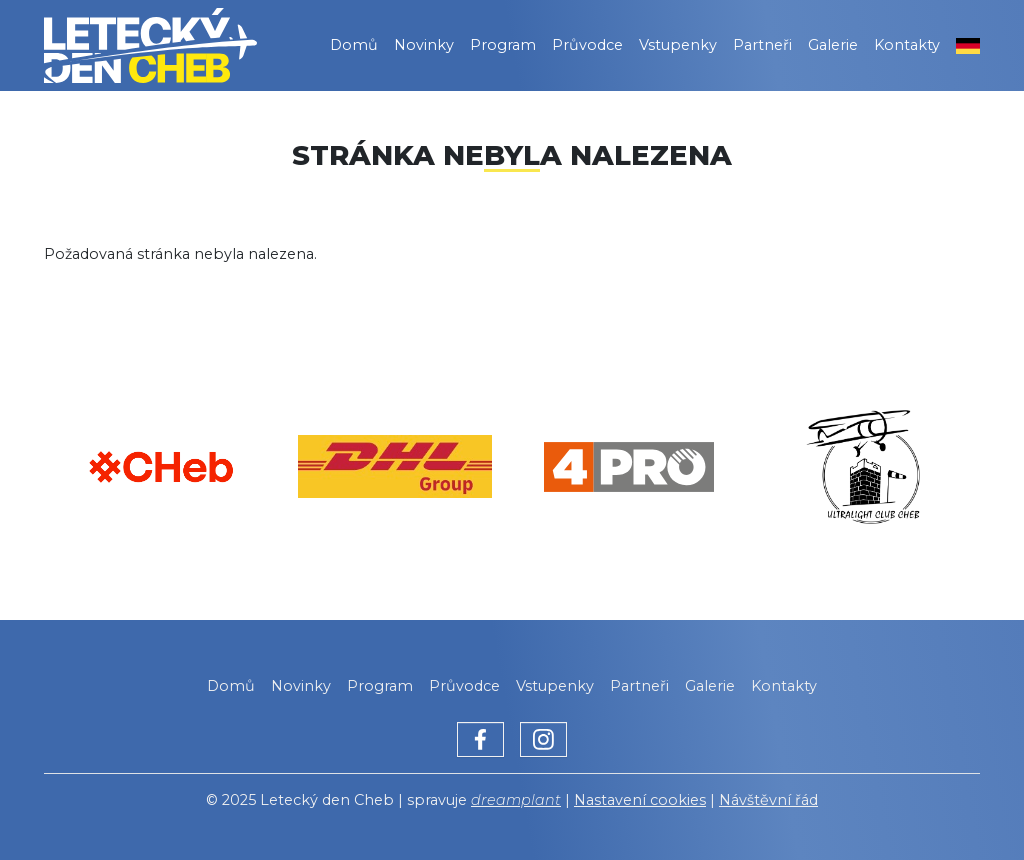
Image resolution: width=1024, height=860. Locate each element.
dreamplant (516, 800)
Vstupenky (678, 45)
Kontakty (907, 45)
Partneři (762, 45)
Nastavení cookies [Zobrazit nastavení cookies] (640, 800)
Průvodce (587, 45)
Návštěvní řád (768, 800)
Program (503, 45)
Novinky (424, 45)
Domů (354, 45)
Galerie (833, 45)
